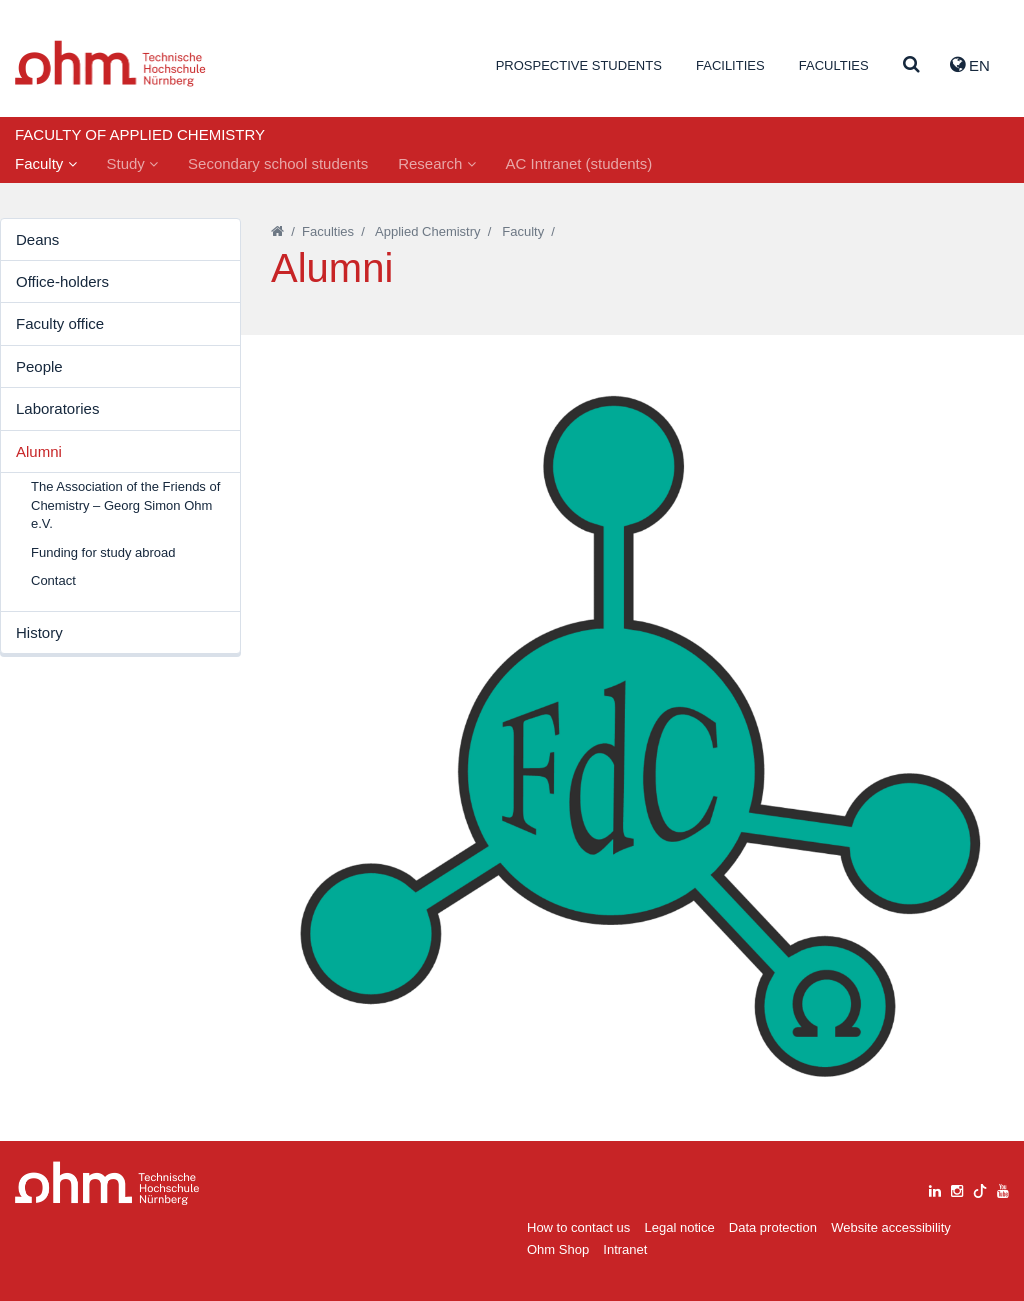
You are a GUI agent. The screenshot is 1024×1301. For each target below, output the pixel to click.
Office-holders (62, 281)
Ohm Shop (558, 1249)
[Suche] (911, 65)
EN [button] (970, 65)
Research (436, 163)
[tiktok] (980, 1188)
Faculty (46, 163)
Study (133, 163)
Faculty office (60, 323)
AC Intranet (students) (579, 163)
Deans (37, 239)
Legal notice (680, 1227)
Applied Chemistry (428, 231)
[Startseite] (277, 231)
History (39, 632)
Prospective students (579, 65)
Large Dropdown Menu (107, 1183)
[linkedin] (935, 1188)
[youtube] (1003, 1188)
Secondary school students (278, 163)
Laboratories (57, 408)
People (39, 366)
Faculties (834, 65)
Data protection (773, 1227)
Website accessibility (891, 1227)
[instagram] (957, 1188)
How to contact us (578, 1227)
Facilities (730, 65)
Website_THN (110, 63)
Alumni (39, 451)
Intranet (625, 1249)
